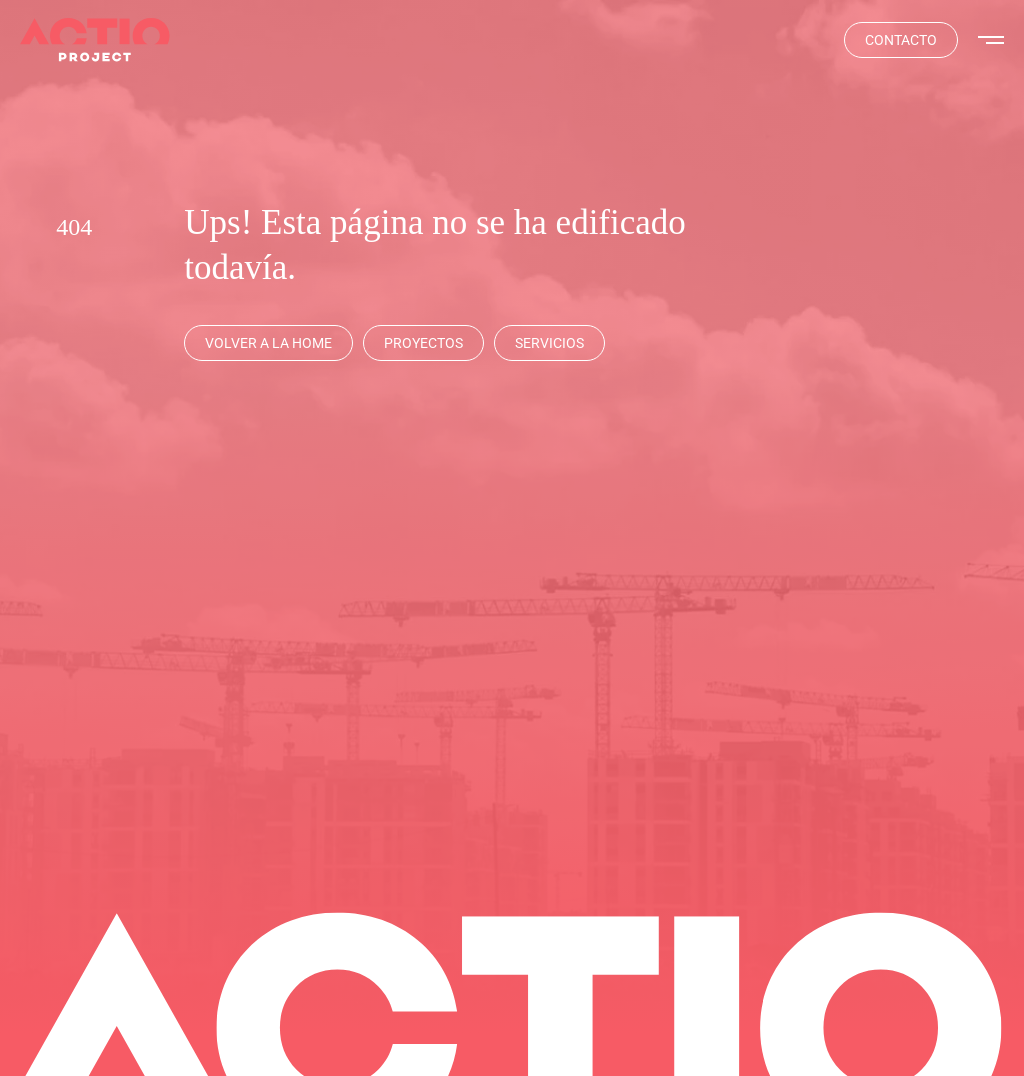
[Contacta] (901, 40)
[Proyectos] (423, 343)
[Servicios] (549, 343)
